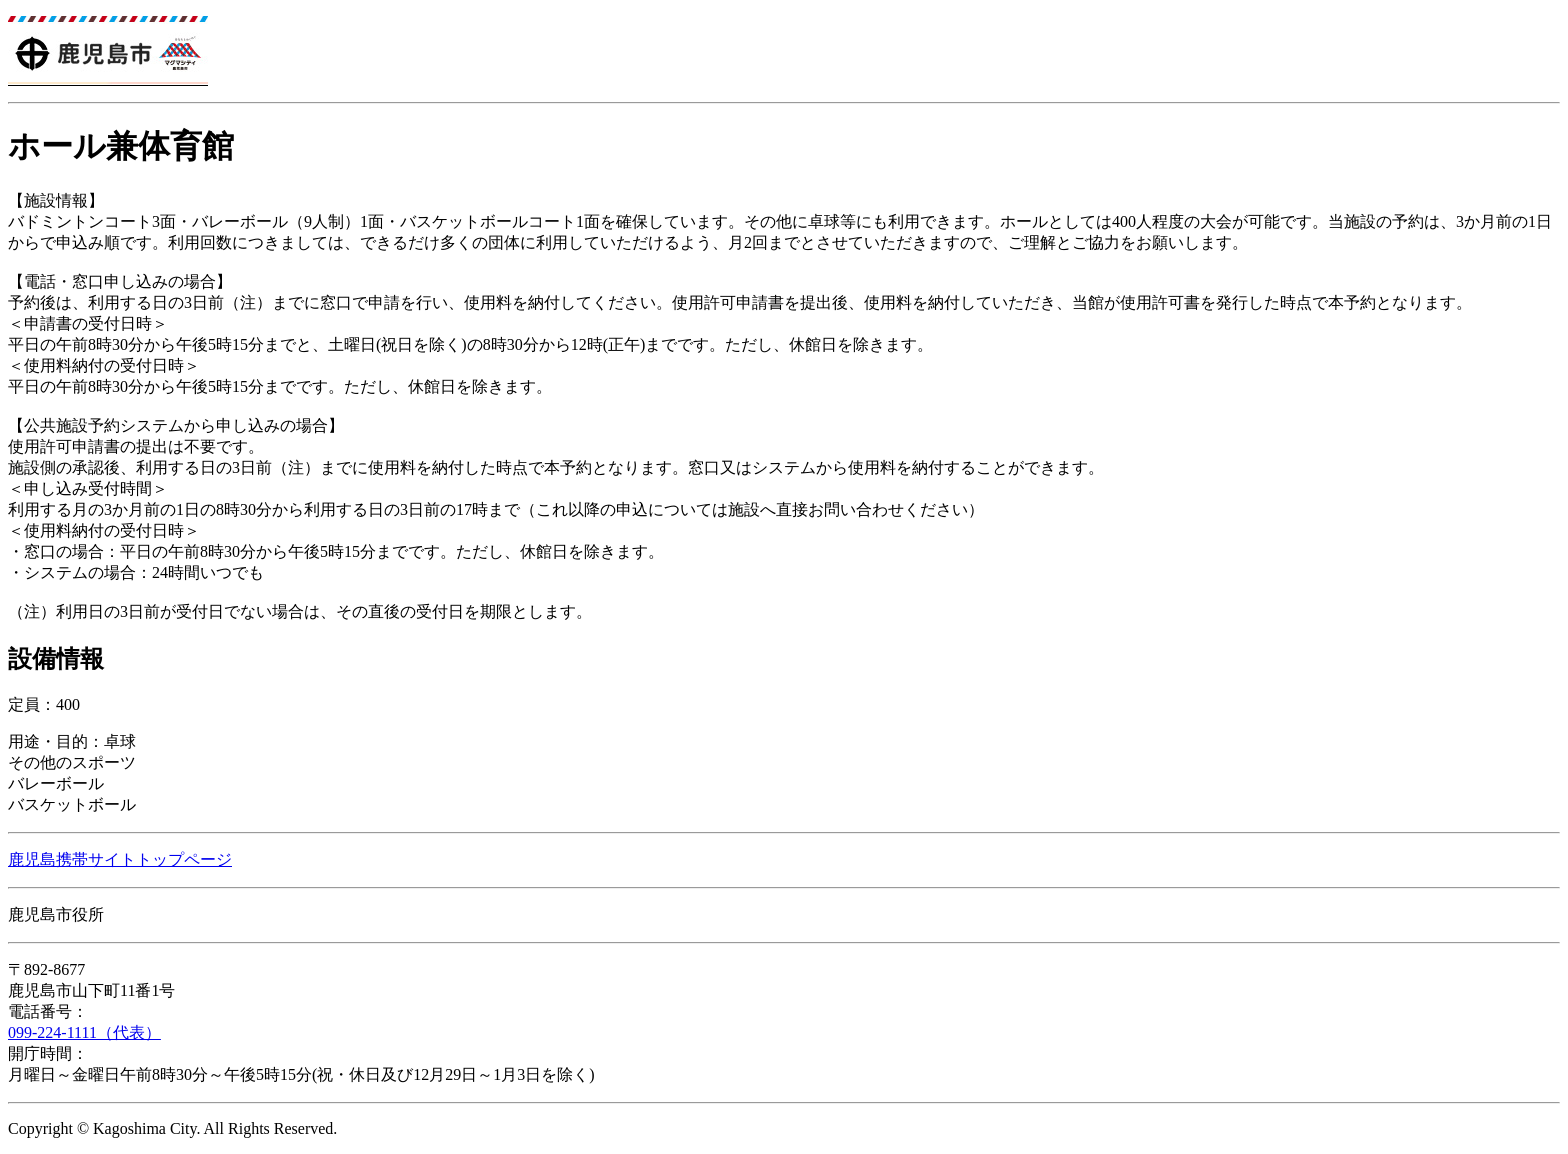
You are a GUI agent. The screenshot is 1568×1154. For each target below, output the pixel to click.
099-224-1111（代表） (84, 1032)
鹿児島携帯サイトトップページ (120, 859)
